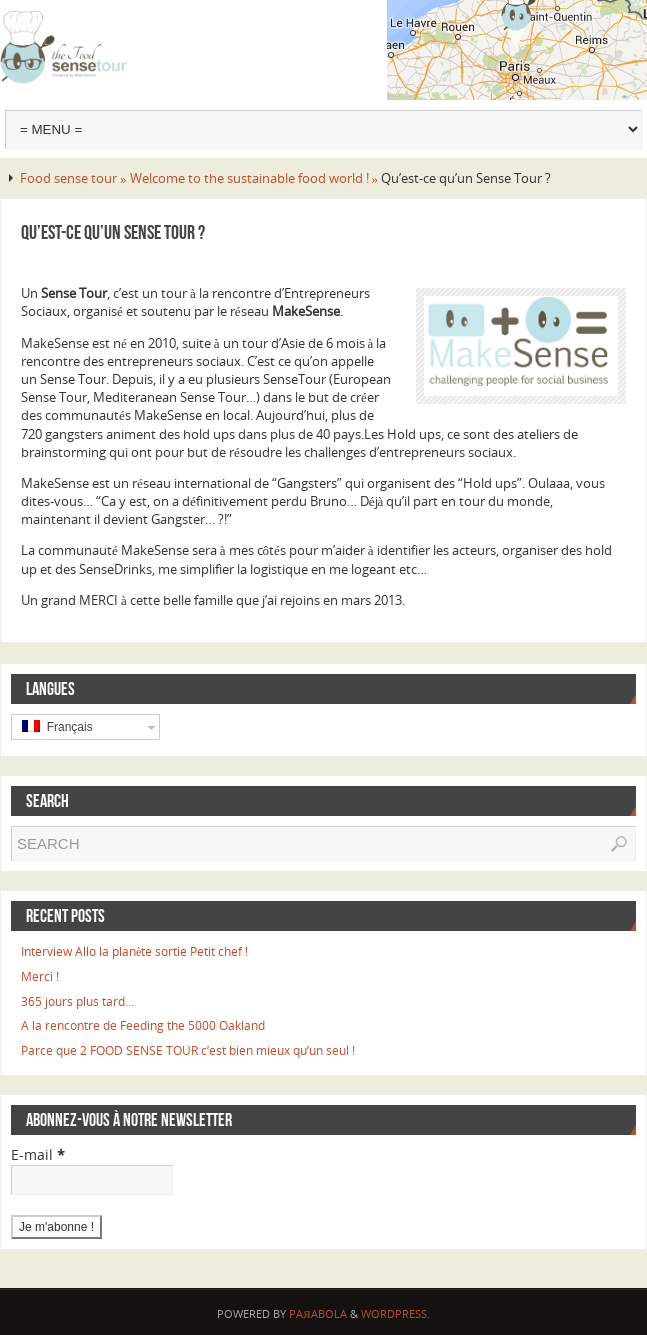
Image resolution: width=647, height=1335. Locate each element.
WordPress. (395, 1313)
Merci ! (40, 976)
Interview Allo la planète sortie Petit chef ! (134, 951)
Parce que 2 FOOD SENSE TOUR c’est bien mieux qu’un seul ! (188, 1050)
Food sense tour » (75, 178)
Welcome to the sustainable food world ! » (256, 178)
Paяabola (317, 1313)
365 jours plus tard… (77, 1001)
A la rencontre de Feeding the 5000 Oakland (143, 1025)
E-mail (38, 1154)
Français (57, 727)
